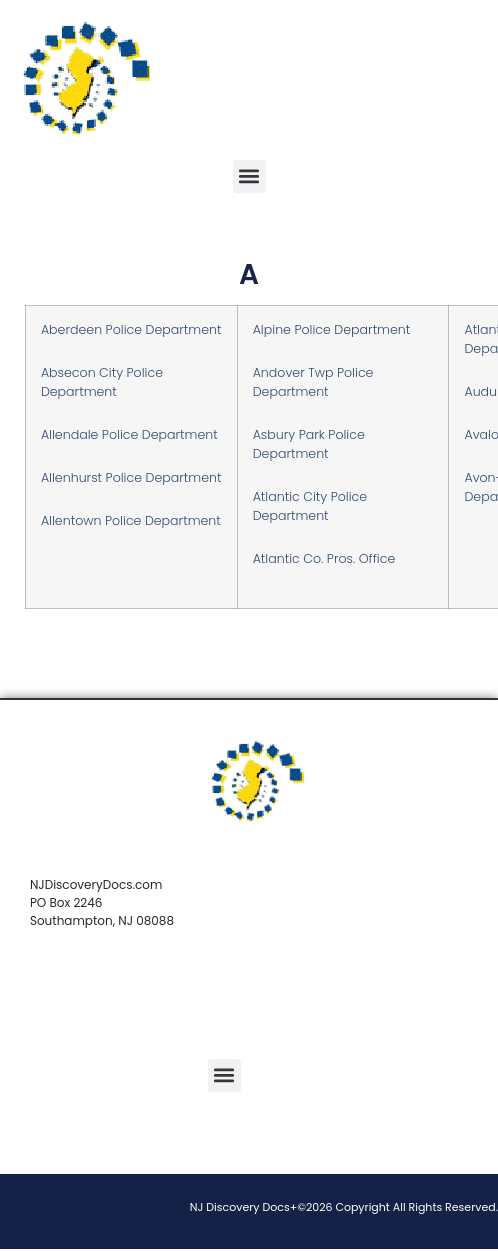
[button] (249, 176)
